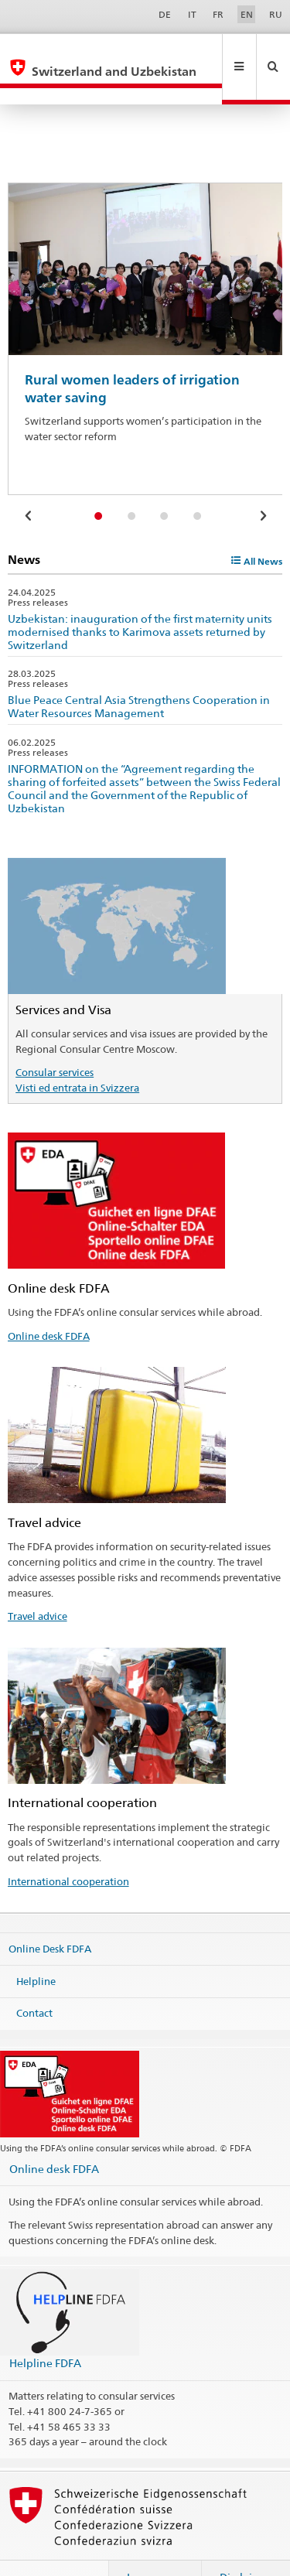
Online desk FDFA (49, 1303)
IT (192, 14)
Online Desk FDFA (50, 1915)
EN (247, 14)
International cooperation (68, 1848)
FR (218, 14)
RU (275, 14)
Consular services (54, 1039)
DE (165, 14)
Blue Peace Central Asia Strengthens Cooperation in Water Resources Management (139, 673)
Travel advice (37, 1583)
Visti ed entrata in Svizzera (77, 1054)
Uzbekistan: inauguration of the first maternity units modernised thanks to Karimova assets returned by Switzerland (140, 598)
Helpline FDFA (45, 2329)
